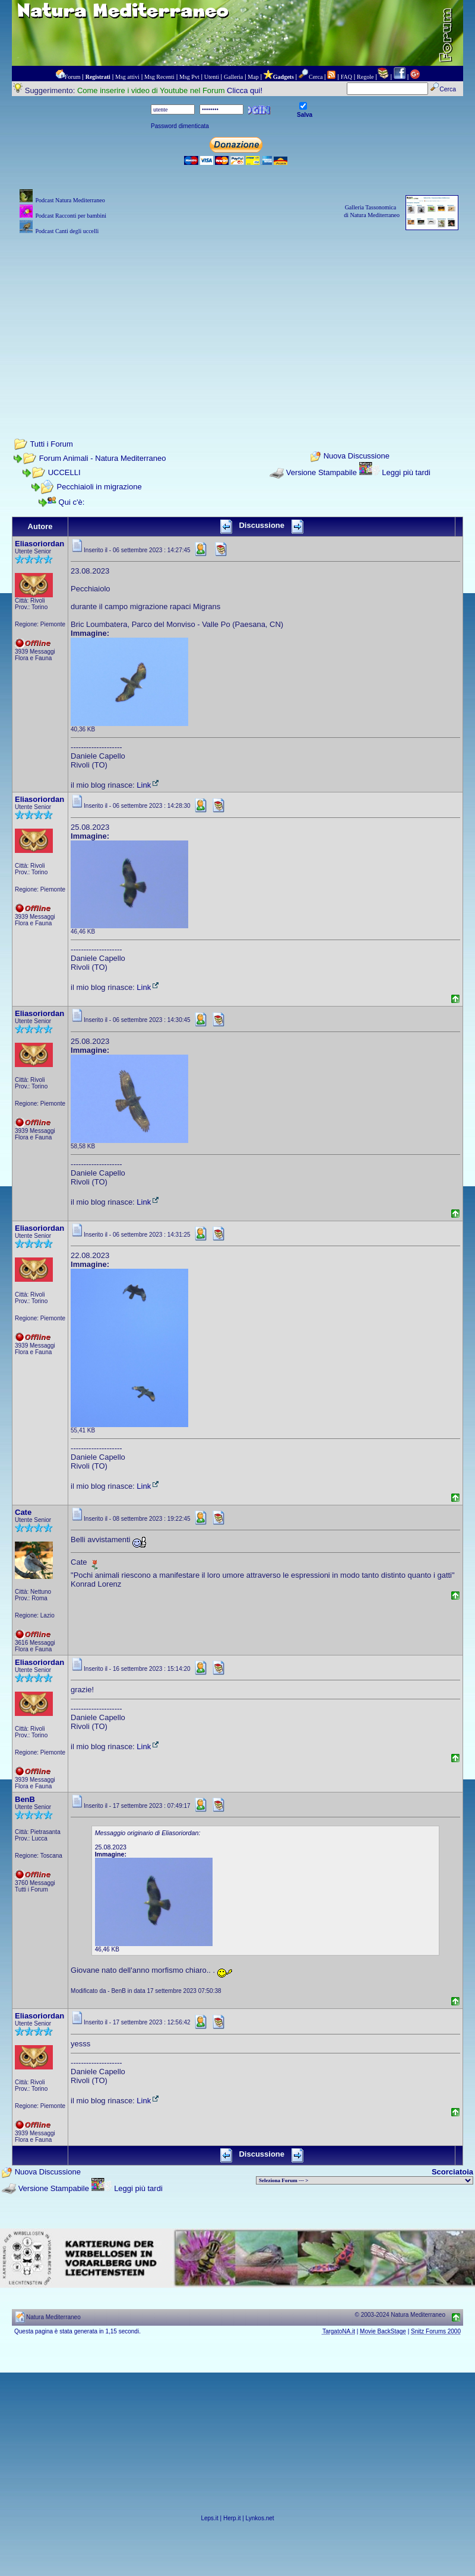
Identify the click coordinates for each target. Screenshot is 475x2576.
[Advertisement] (237, 320)
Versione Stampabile (321, 472)
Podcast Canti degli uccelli (67, 231)
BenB (25, 1799)
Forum (73, 77)
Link (148, 785)
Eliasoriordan (39, 543)
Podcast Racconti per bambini (70, 215)
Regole (365, 77)
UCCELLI (64, 472)
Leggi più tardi (406, 472)
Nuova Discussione (357, 456)
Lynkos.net (260, 2518)
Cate (23, 1512)
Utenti (211, 77)
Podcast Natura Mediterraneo (69, 200)
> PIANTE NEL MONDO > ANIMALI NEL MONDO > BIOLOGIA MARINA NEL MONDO (364, 2180)
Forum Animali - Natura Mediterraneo (102, 458)
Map (253, 77)
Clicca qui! (244, 90)
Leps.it (209, 2518)
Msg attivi (127, 77)
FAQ (346, 77)
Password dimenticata (180, 126)
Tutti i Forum (51, 444)
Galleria (233, 77)
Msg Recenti (159, 77)
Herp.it (231, 2518)
